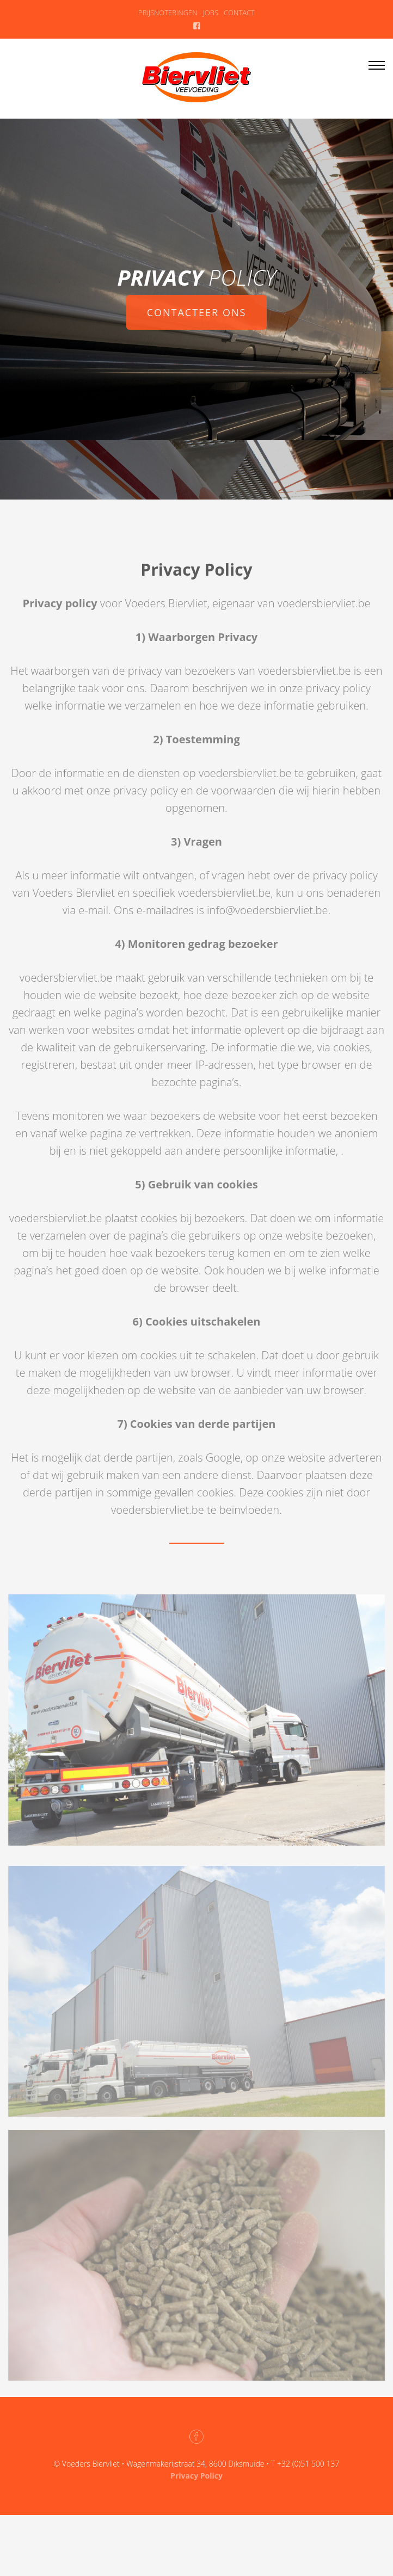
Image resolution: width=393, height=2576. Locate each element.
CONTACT (239, 12)
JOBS (210, 12)
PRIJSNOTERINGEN (168, 12)
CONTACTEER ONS (197, 312)
